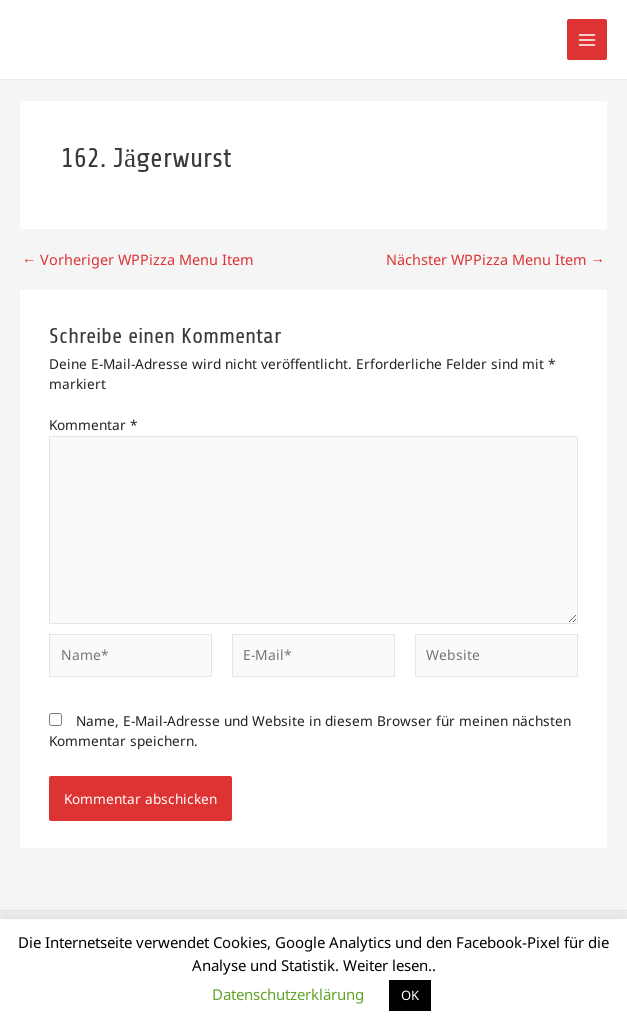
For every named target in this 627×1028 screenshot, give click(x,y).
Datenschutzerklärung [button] (288, 994)
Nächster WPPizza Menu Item (500, 260)
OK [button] (410, 995)
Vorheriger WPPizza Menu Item (132, 260)
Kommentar (93, 424)
